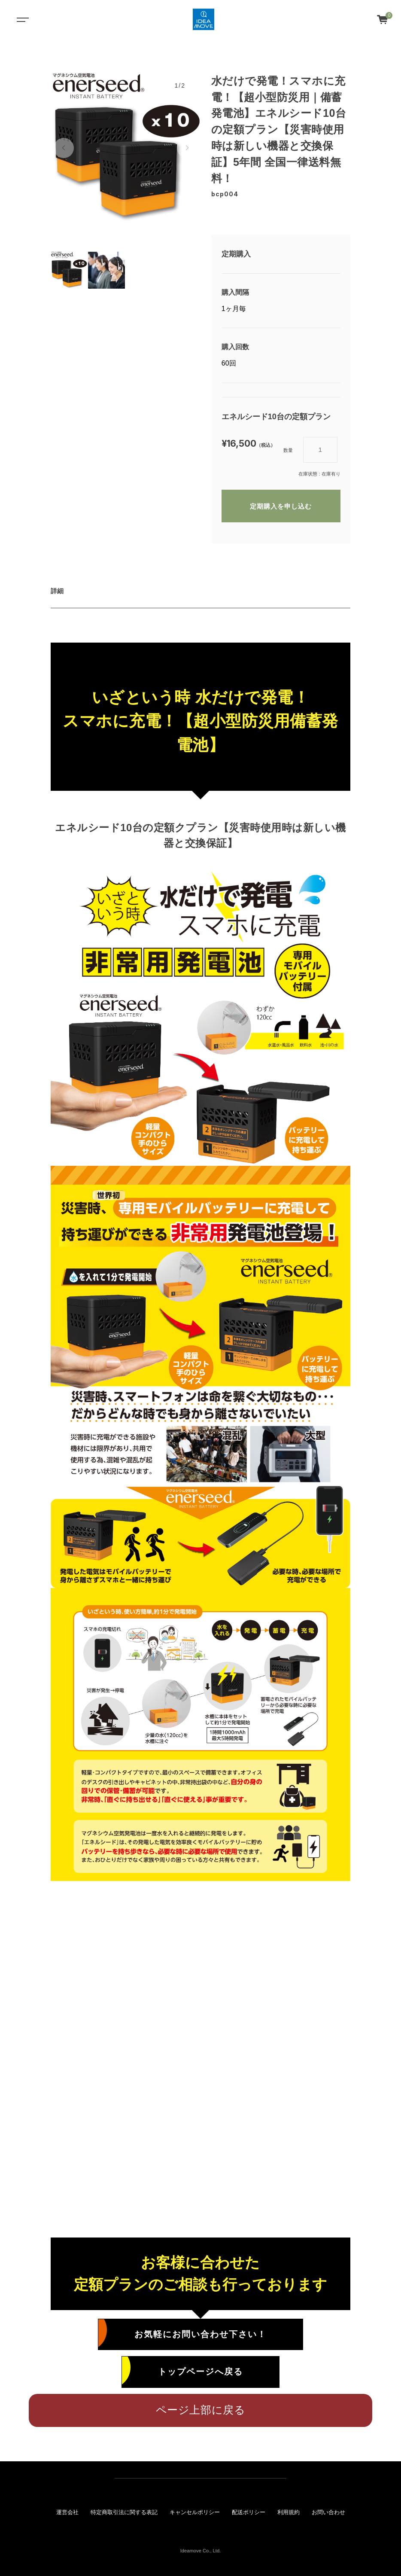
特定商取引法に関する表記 (124, 2512)
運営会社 (67, 2512)
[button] (64, 148)
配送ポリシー (248, 2512)
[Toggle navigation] (21, 19)
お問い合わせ (328, 2512)
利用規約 (288, 2512)
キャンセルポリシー (195, 2512)
